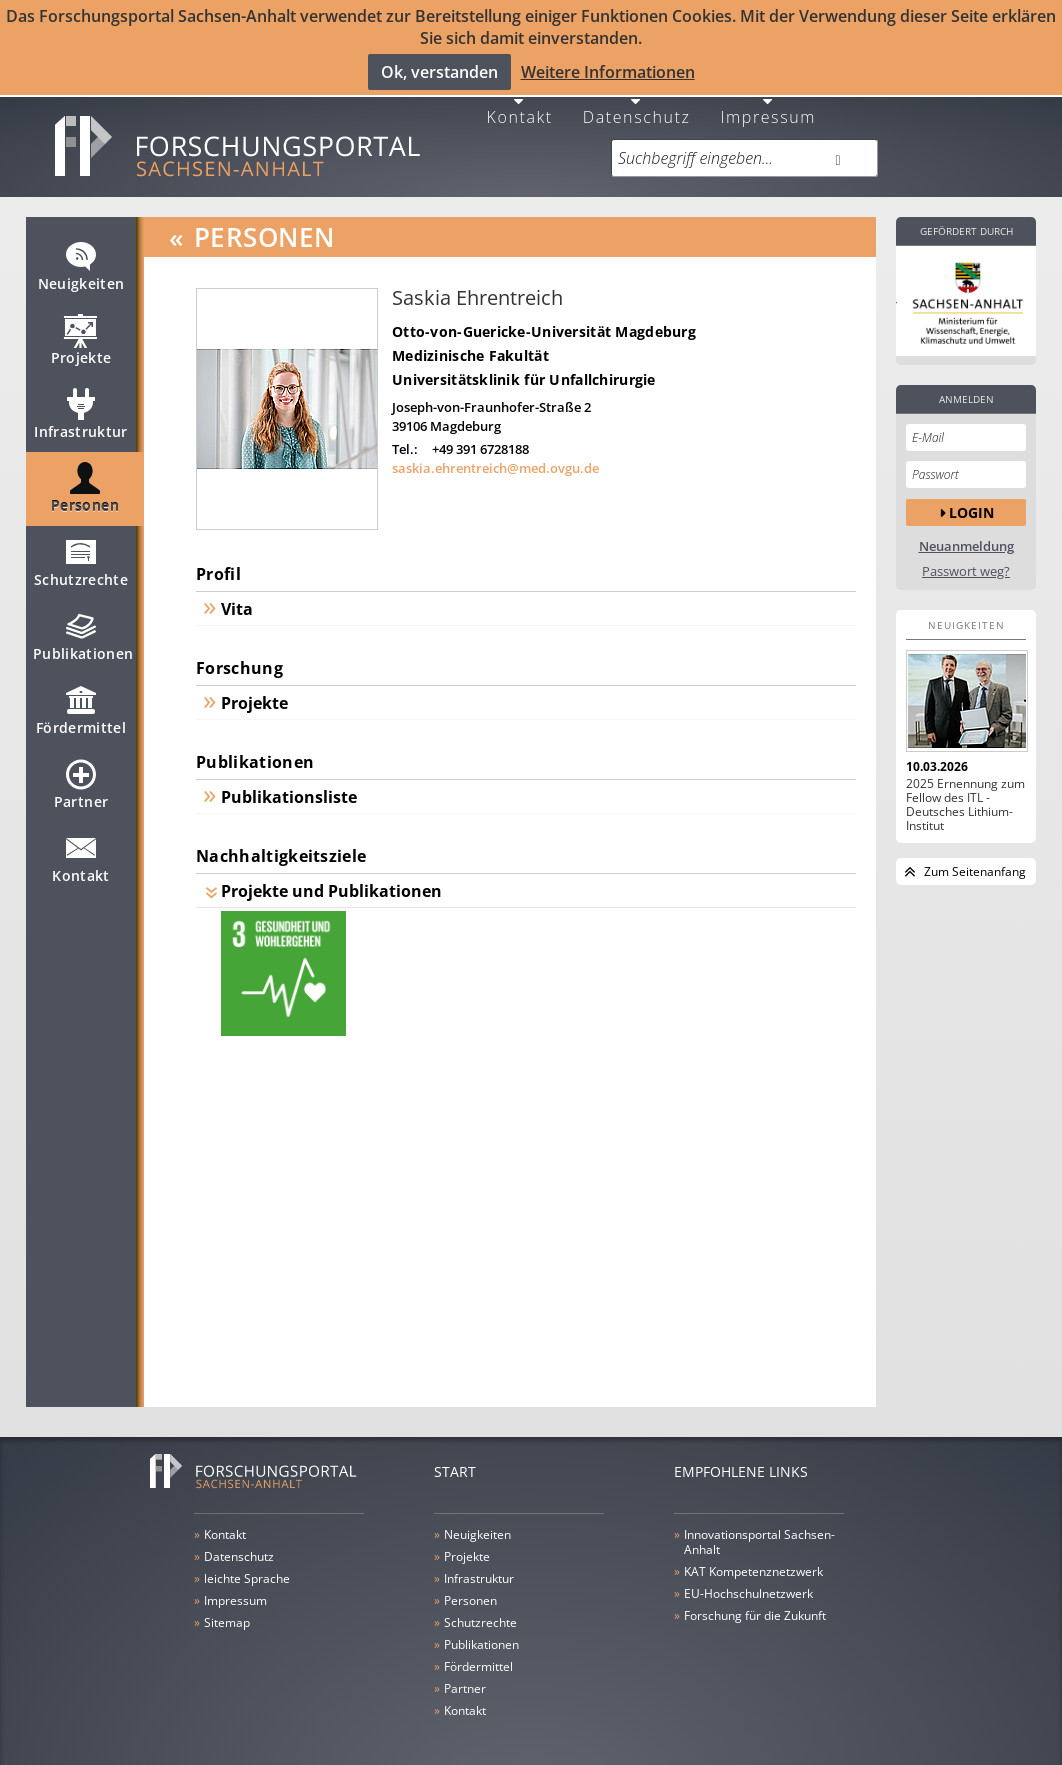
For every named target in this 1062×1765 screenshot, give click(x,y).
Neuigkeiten (81, 265)
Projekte (81, 339)
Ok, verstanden (439, 71)
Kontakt (520, 105)
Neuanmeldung (966, 536)
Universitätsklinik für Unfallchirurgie (524, 369)
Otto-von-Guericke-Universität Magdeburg (544, 321)
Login (971, 501)
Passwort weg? (966, 561)
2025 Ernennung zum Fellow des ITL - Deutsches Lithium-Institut (965, 795)
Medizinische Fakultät (470, 345)
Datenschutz (637, 105)
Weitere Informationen (608, 71)
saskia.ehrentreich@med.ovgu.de (495, 458)
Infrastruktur (81, 413)
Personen (85, 487)
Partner (81, 783)
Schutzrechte (81, 561)
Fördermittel (81, 709)
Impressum (768, 105)
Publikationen (83, 635)
